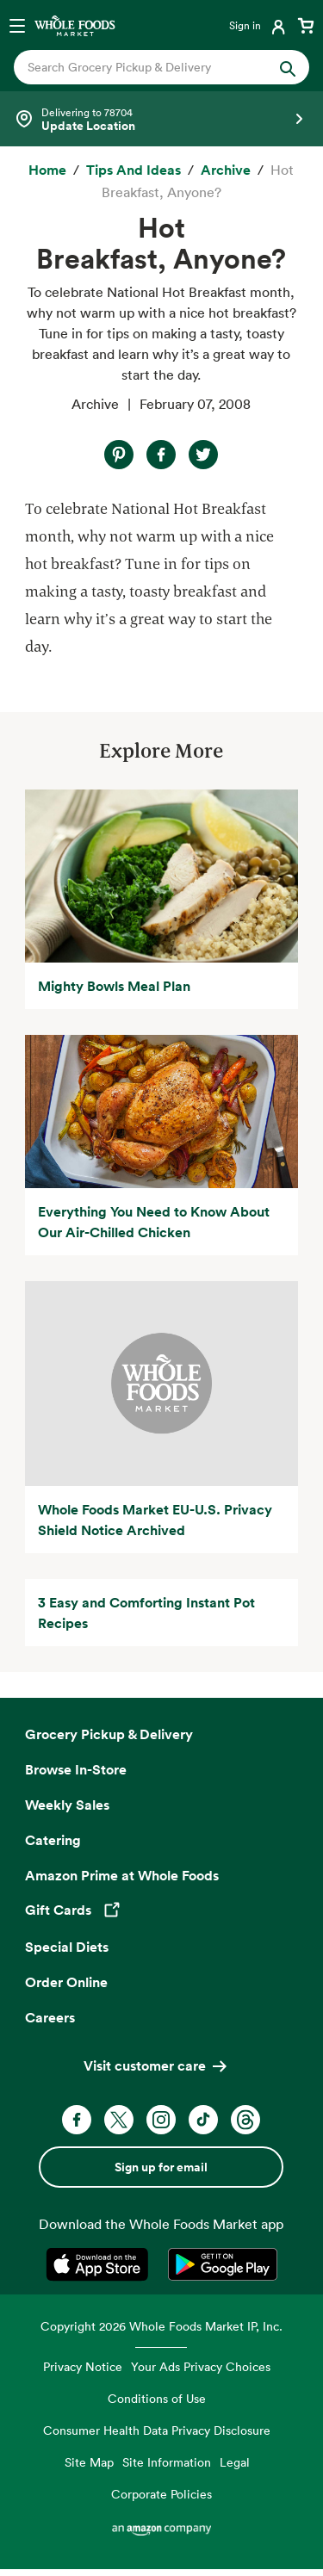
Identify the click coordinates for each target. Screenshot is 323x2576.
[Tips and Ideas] (133, 170)
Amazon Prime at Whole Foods (122, 1875)
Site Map (89, 2462)
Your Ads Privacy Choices (200, 2366)
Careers (50, 2017)
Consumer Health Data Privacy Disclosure (156, 2430)
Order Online (66, 1981)
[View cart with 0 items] (305, 25)
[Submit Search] (287, 67)
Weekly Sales (67, 1804)
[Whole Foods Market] (74, 25)
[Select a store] (161, 118)
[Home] (47, 170)
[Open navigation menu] (17, 25)
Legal (235, 2462)
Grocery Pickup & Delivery (109, 1734)
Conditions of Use (157, 2398)
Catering (53, 1839)
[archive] (226, 170)
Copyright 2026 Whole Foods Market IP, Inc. (161, 2326)
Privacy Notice (82, 2366)
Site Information (166, 2462)
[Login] (259, 25)
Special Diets (67, 1946)
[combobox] (148, 67)
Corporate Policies (161, 2494)
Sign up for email (161, 2167)
